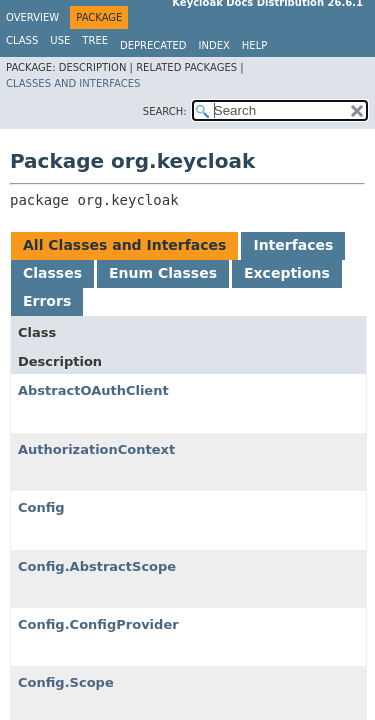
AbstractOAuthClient (93, 390)
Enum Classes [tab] (163, 273)
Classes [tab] (52, 273)
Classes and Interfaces (73, 83)
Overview (32, 17)
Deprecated (153, 45)
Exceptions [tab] (287, 273)
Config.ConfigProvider (98, 624)
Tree (95, 40)
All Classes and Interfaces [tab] (124, 245)
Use (60, 40)
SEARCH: (165, 111)
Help (254, 45)
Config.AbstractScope (97, 566)
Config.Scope (66, 682)
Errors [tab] (47, 301)
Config (41, 507)
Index (214, 45)
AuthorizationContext (96, 449)
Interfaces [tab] (293, 245)
